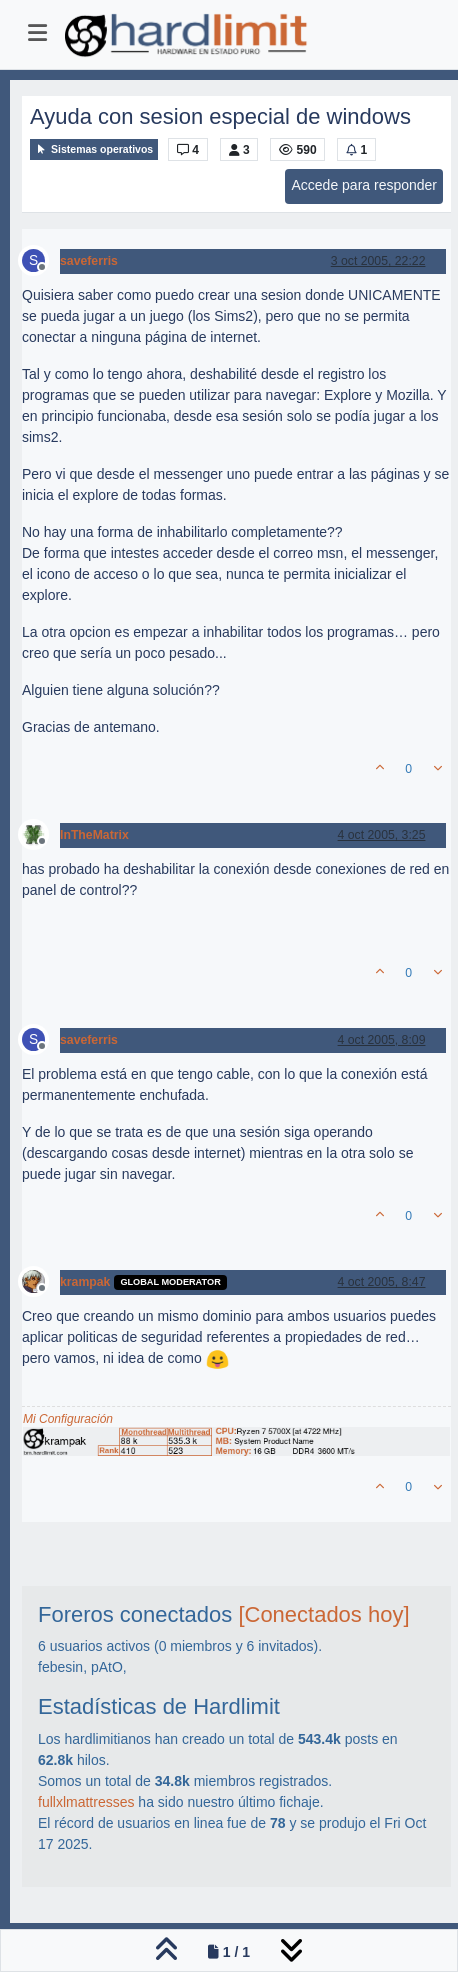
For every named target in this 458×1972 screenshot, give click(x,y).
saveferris (89, 261)
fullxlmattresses (86, 1802)
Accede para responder (364, 185)
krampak (85, 1282)
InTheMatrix (94, 835)
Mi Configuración (68, 1419)
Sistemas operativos (94, 149)
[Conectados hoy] (323, 1614)
